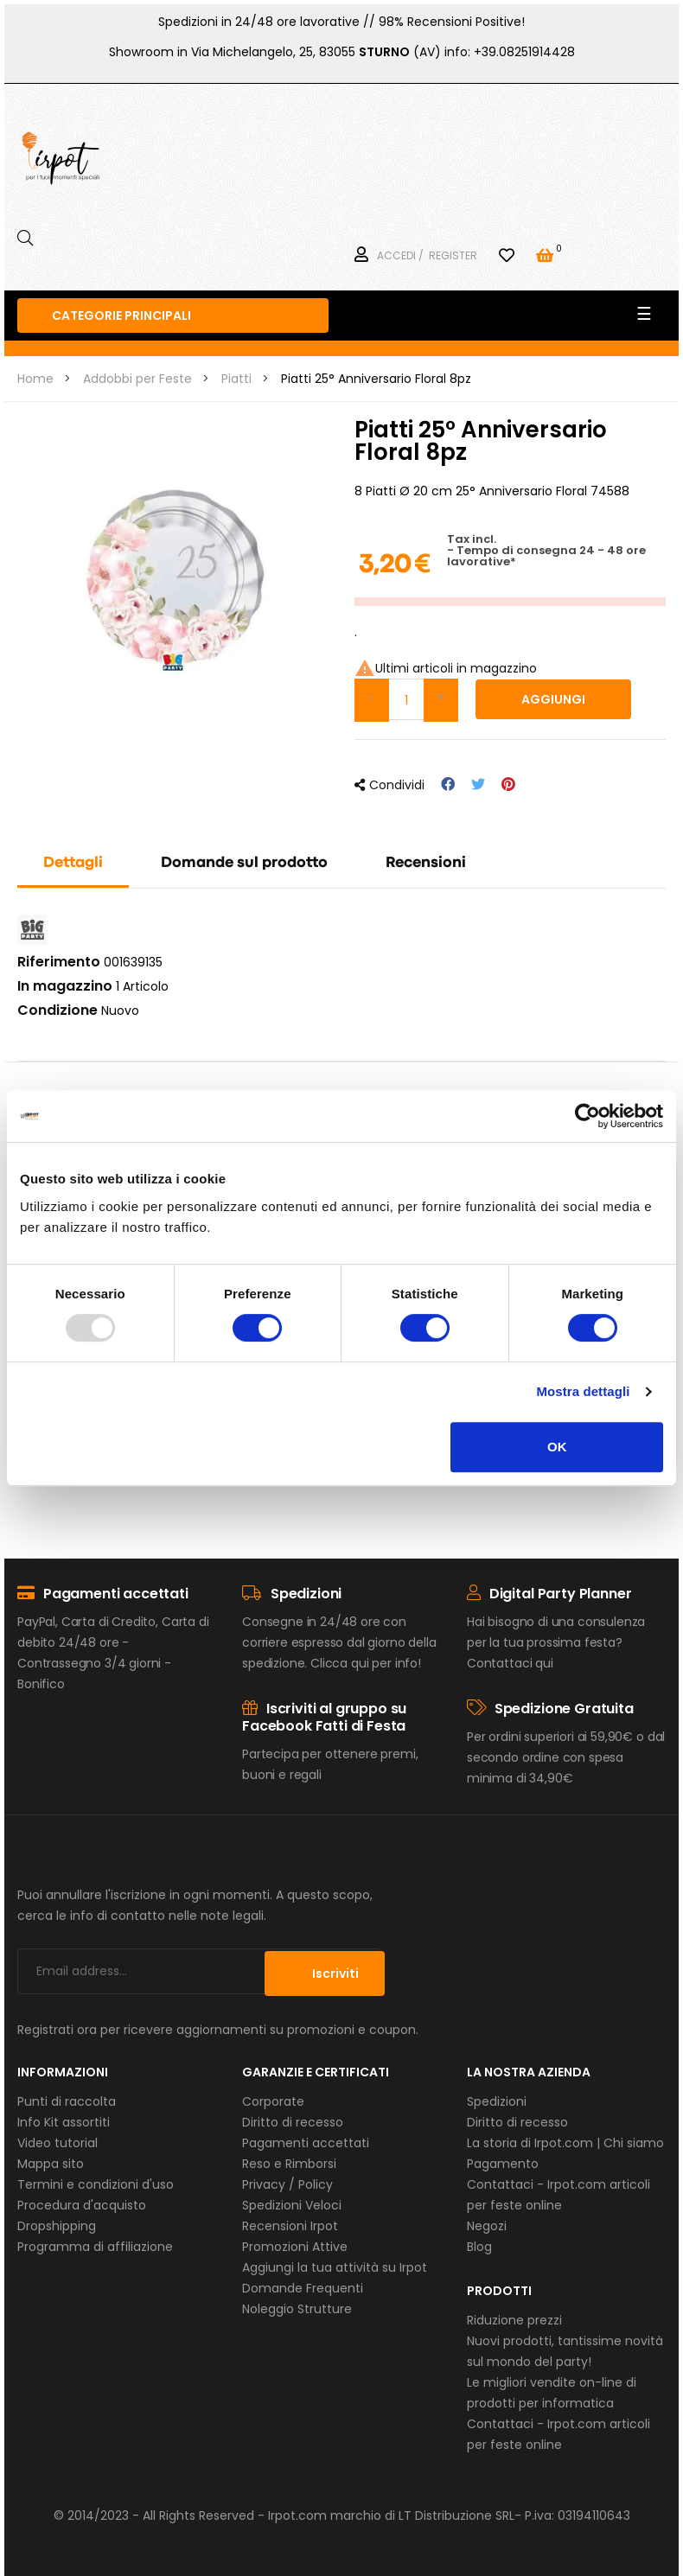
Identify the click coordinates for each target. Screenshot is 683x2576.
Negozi (487, 2226)
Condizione (57, 1010)
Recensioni (426, 863)
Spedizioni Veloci (292, 2205)
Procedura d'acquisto (81, 2205)
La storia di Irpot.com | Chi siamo (565, 2143)
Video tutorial (57, 2143)
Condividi (448, 784)
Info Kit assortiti (63, 2122)
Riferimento (58, 962)
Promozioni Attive (295, 2246)
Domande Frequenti (302, 2288)
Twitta (478, 784)
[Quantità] (406, 699)
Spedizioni (497, 2101)
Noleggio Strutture (297, 2309)
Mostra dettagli (582, 1391)
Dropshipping (56, 2226)
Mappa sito (50, 2163)
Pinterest (508, 784)
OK (557, 1446)
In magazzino (64, 986)
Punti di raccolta (66, 2101)
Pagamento (503, 2163)
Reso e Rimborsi (289, 2163)
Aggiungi (553, 699)
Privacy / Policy (287, 2184)
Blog (479, 2246)
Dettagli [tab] (73, 863)
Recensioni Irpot (290, 2226)
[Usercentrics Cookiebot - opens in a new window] (587, 1116)
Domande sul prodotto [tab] (244, 863)
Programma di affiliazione (95, 2246)
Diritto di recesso (292, 2122)
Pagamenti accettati (305, 2143)
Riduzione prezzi (514, 2320)
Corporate (273, 2101)
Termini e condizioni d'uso (95, 2184)
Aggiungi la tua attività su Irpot (334, 2267)
